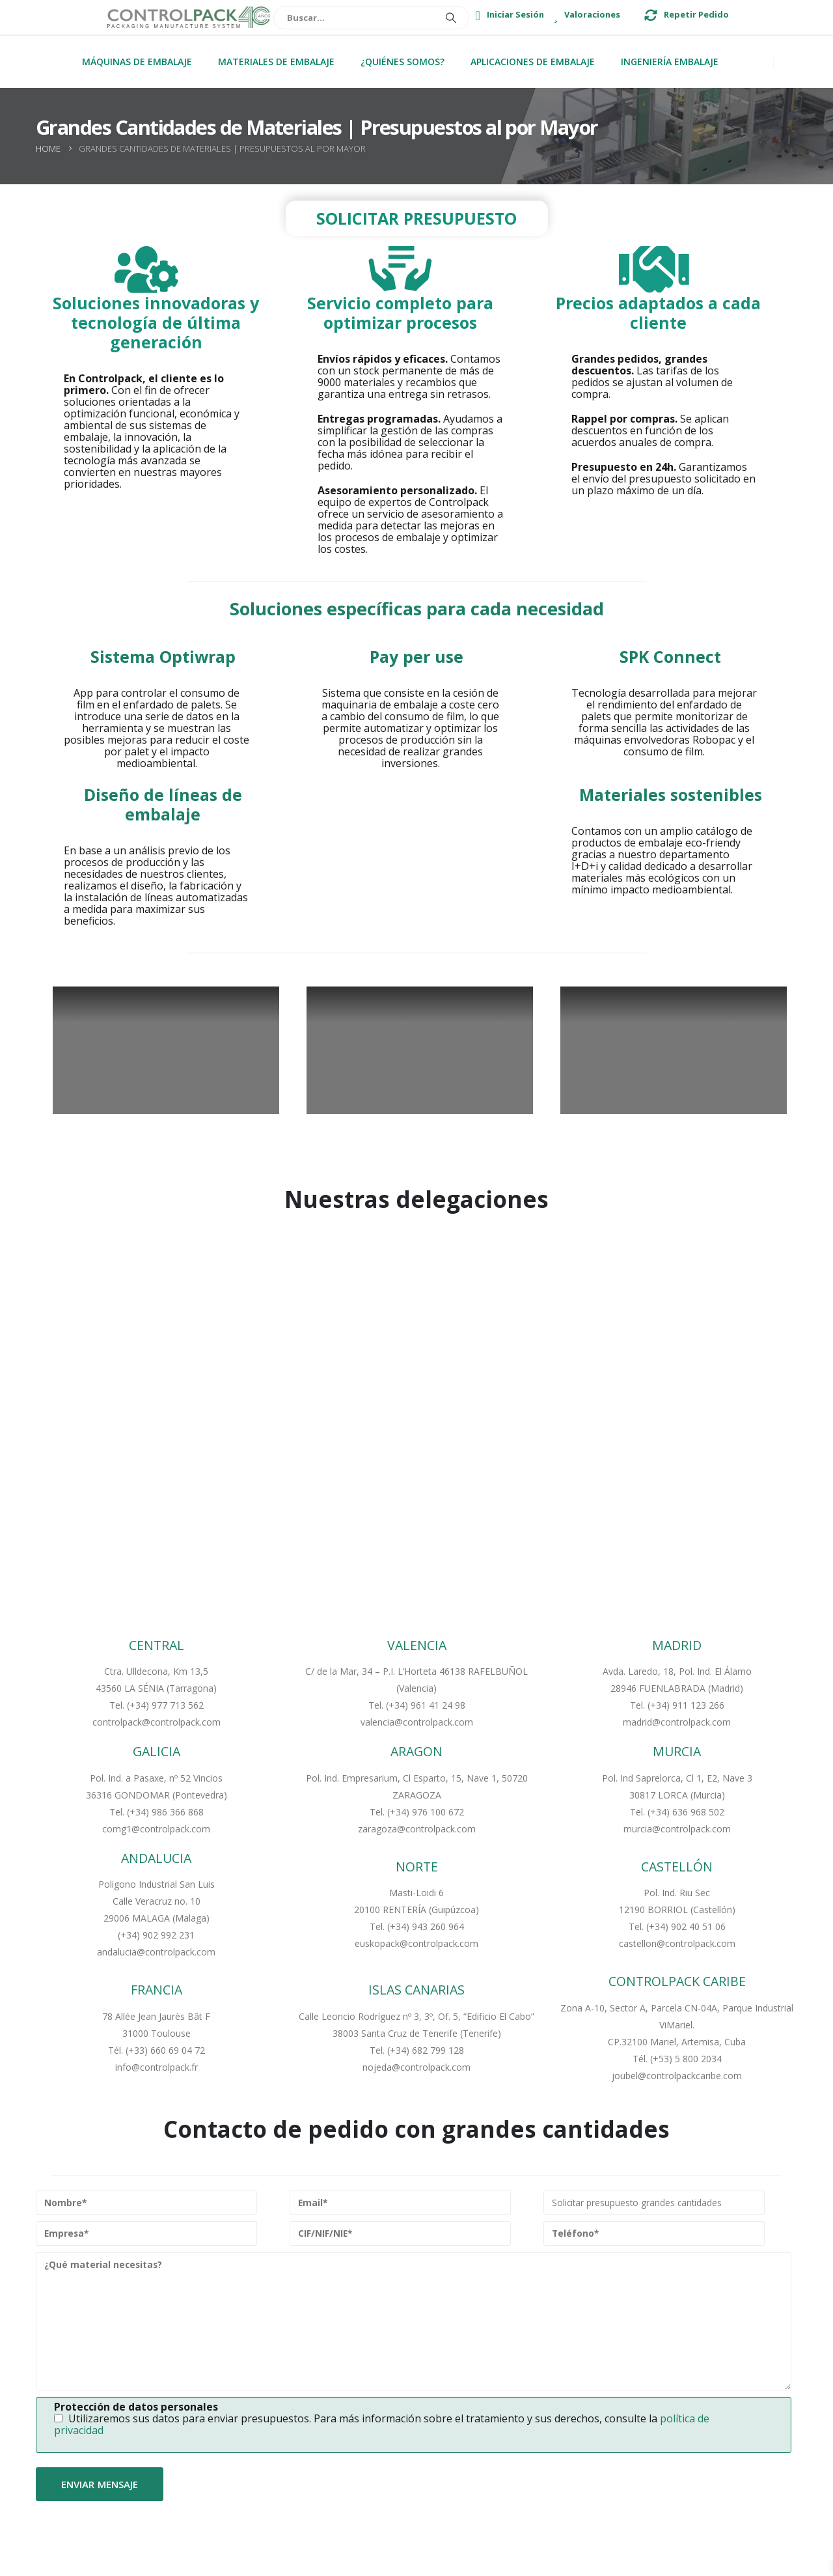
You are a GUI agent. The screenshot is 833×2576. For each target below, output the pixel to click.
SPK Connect (670, 656)
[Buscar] (455, 18)
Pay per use (416, 656)
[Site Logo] (188, 18)
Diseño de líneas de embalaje (163, 804)
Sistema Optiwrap (163, 656)
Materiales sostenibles (670, 794)
